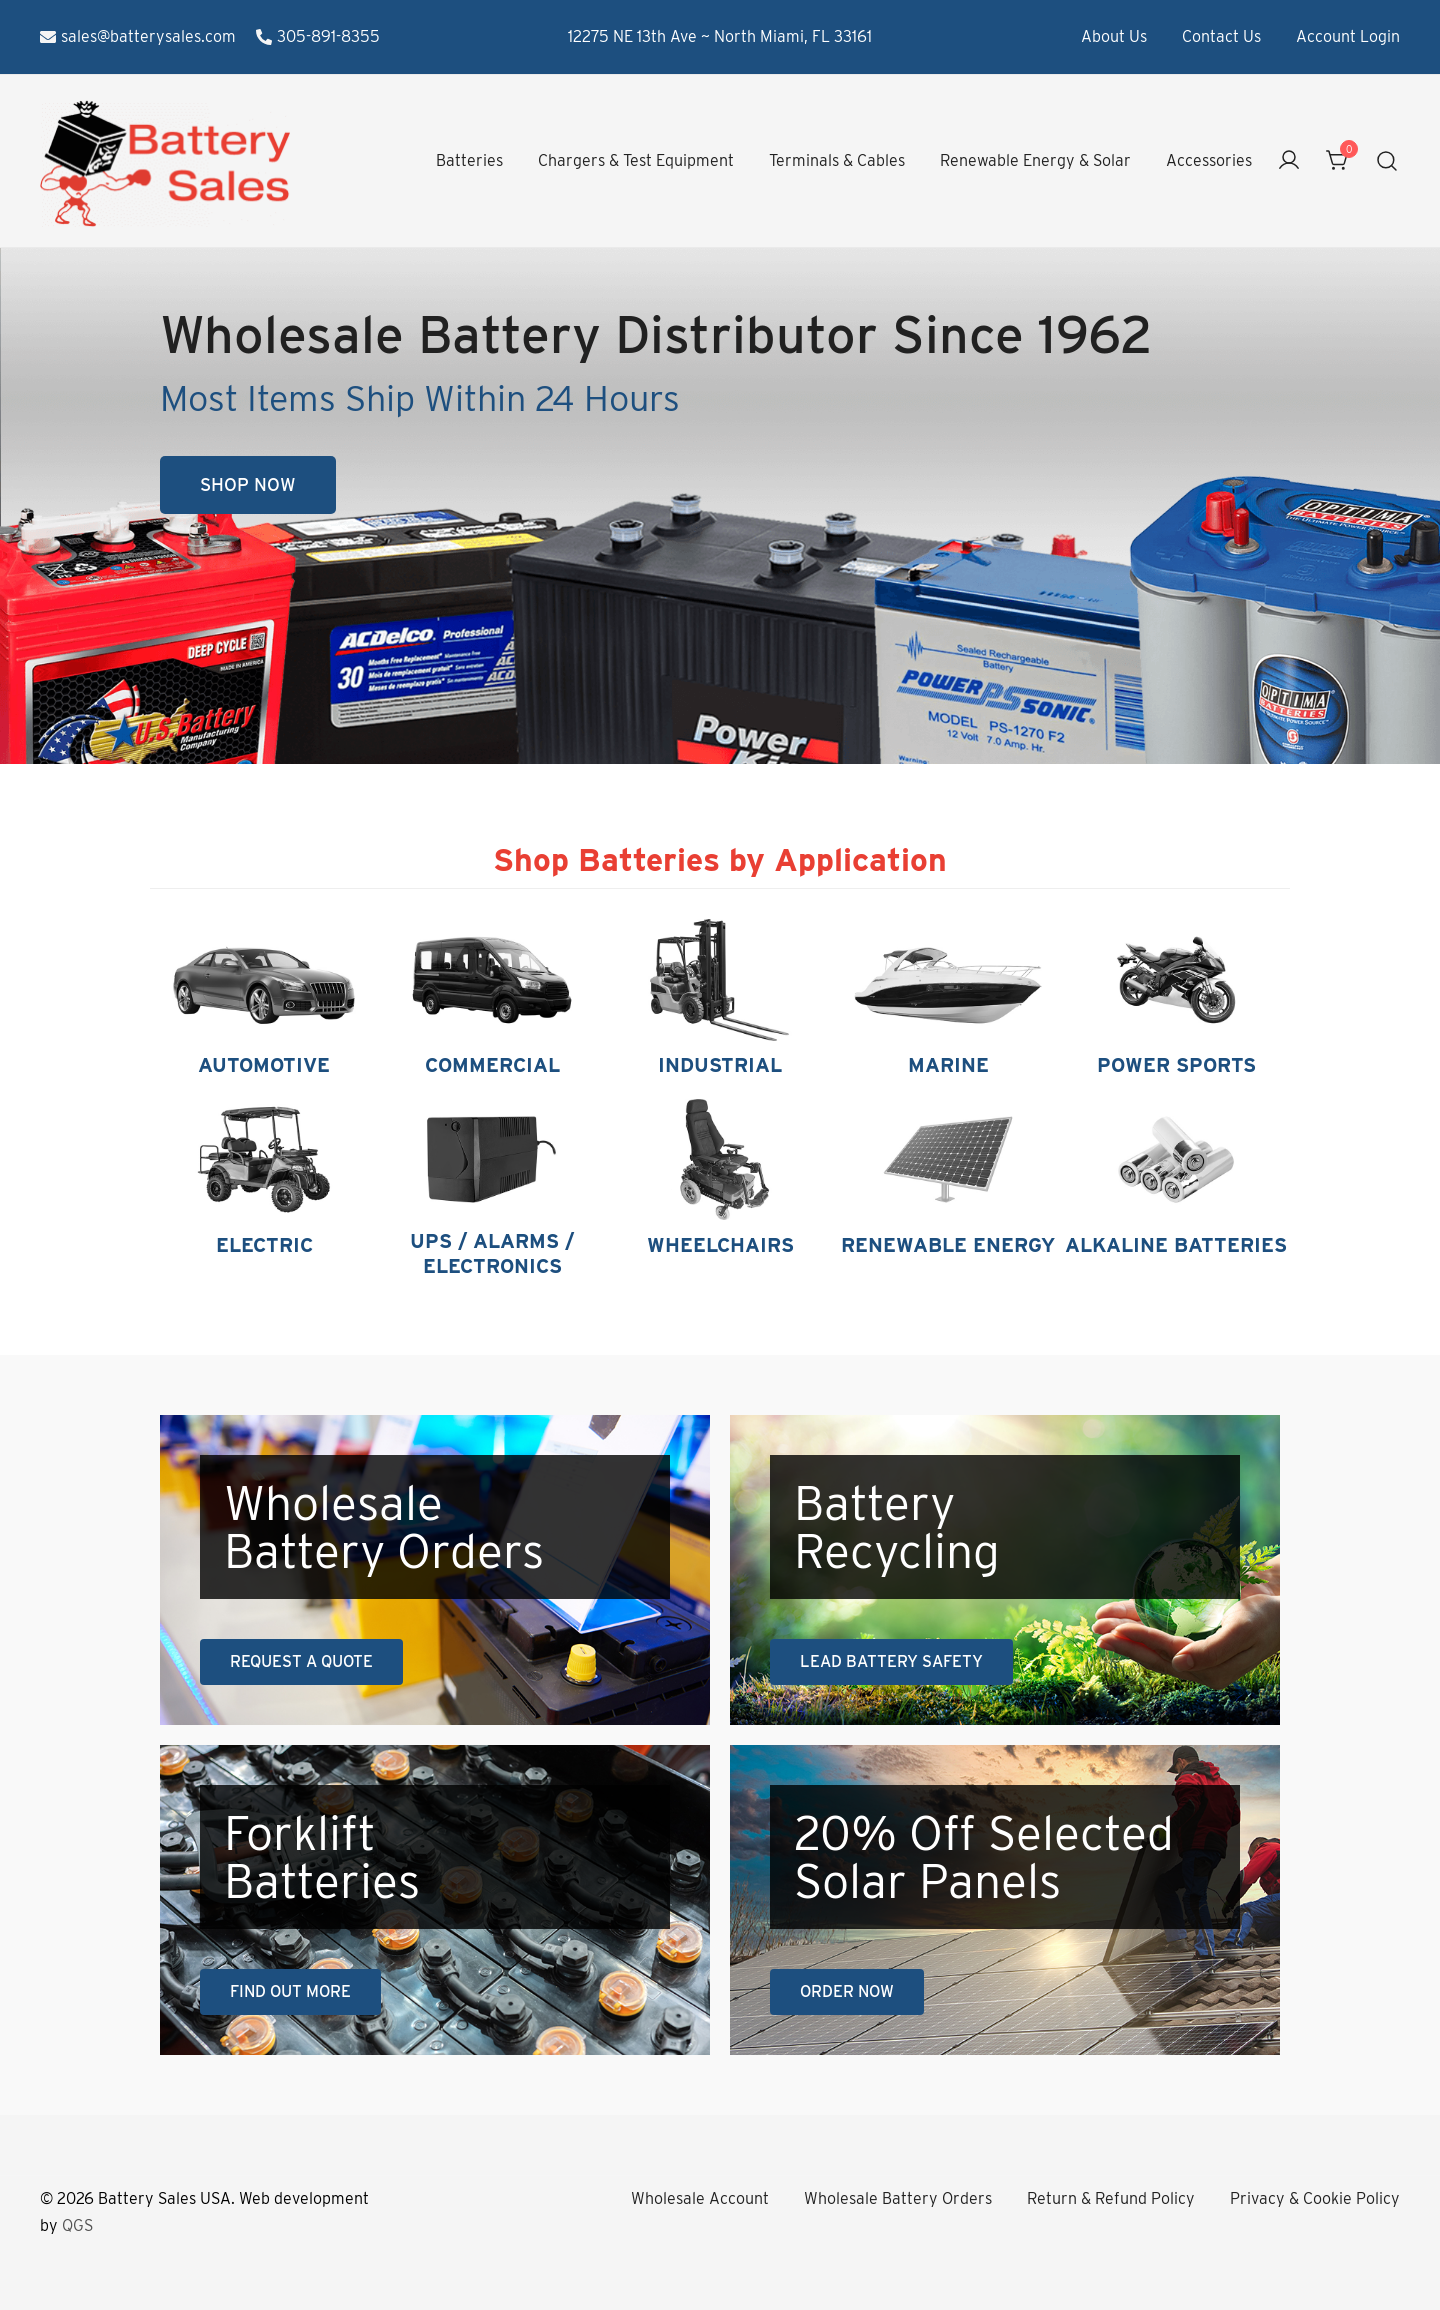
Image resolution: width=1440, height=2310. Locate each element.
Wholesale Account (700, 2198)
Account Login (1348, 36)
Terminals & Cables (837, 160)
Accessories (1209, 160)
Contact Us (1221, 36)
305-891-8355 (318, 36)
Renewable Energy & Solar (1035, 160)
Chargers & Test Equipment (636, 160)
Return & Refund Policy (1111, 2198)
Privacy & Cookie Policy (1315, 2198)
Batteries (469, 160)
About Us (1114, 36)
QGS (77, 2225)
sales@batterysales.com (138, 36)
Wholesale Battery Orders (898, 2198)
